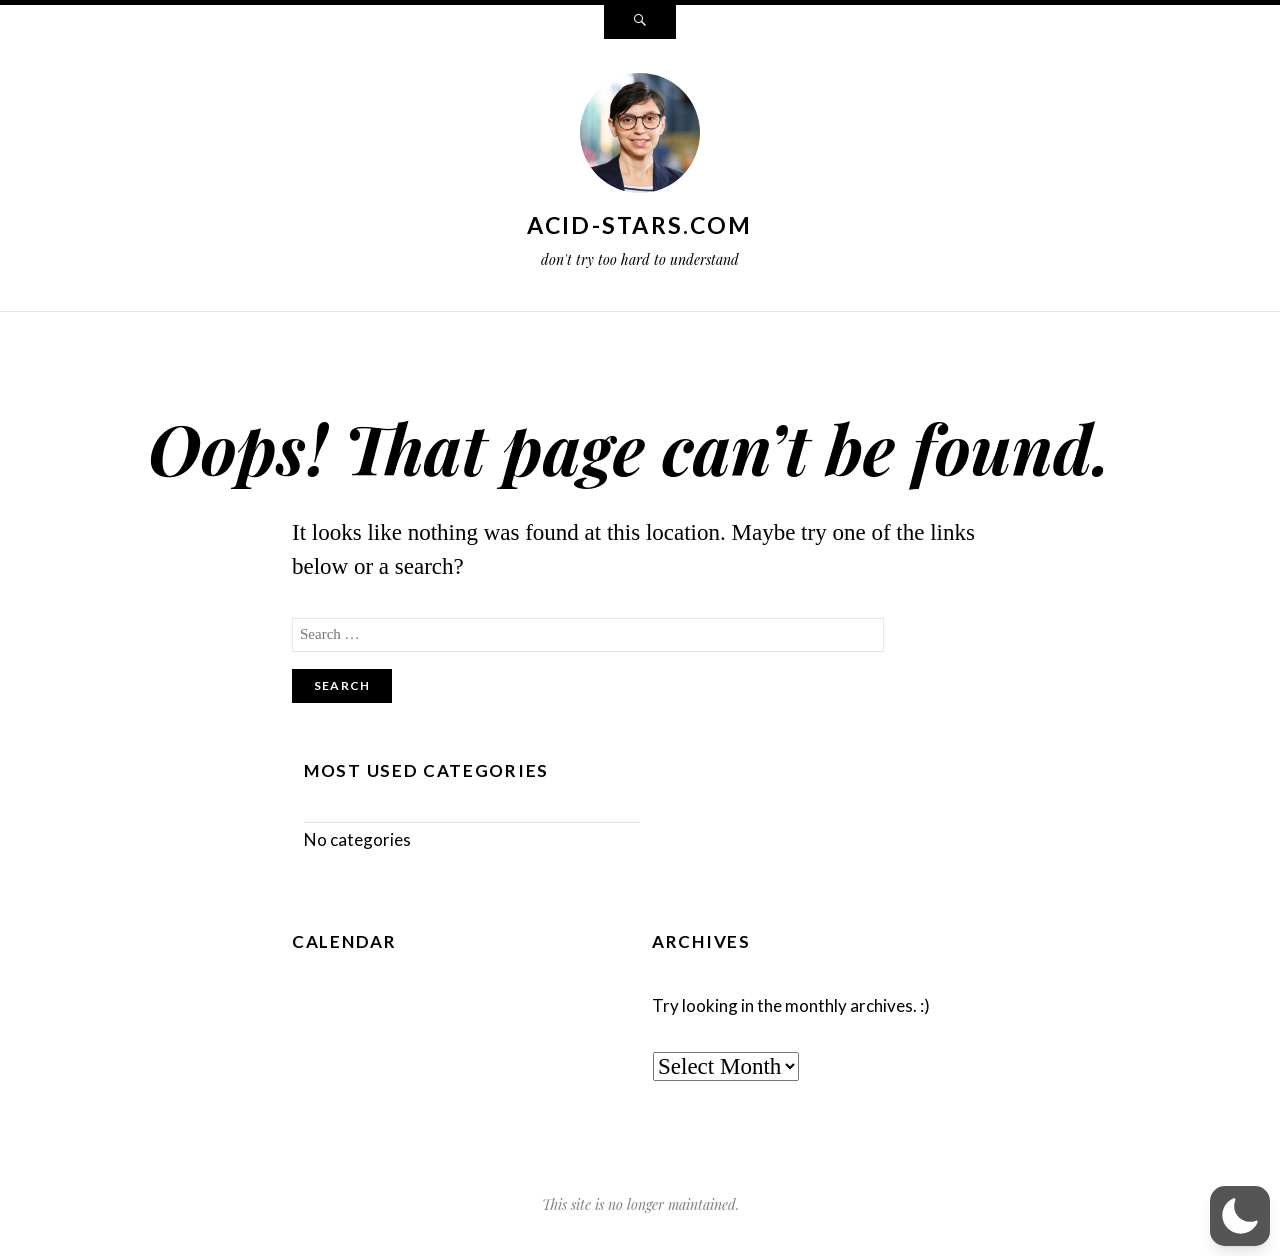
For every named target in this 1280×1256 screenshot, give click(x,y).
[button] (1240, 1216)
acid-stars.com (639, 225)
